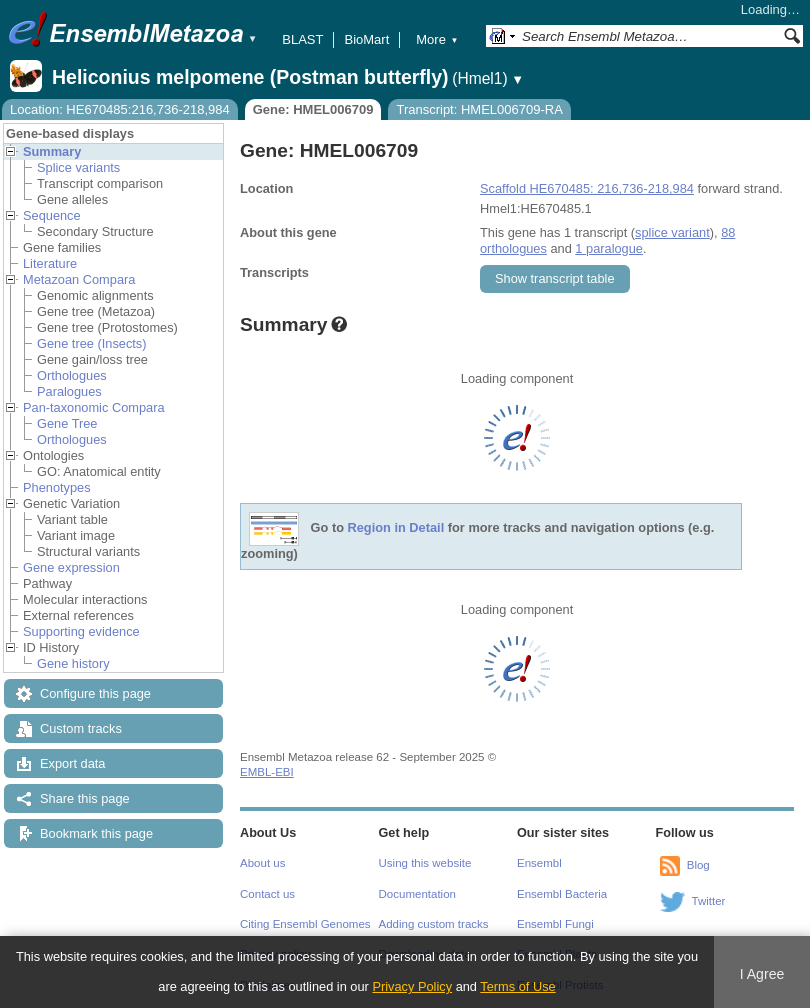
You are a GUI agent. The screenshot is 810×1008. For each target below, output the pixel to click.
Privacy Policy (412, 986)
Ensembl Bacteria (562, 894)
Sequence (52, 215)
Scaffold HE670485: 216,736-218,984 (587, 188)
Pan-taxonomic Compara (94, 407)
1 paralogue (609, 248)
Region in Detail (396, 528)
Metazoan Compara (79, 279)
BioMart (366, 39)
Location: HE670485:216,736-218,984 (120, 109)
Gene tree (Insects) (92, 343)
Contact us (267, 894)
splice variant (672, 232)
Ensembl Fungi (555, 924)
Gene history (73, 663)
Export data (72, 763)
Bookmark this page (96, 833)
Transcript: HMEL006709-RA (479, 109)
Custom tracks (81, 728)
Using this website (425, 863)
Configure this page (95, 693)
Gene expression (71, 567)
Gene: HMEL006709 (313, 109)
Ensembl (539, 863)
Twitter (709, 901)
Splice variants (78, 167)
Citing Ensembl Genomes (305, 924)
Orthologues (72, 375)
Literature (50, 263)
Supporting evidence (81, 631)
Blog (698, 865)
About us (262, 863)
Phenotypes (57, 487)
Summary (52, 151)
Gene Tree (67, 423)
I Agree (762, 974)
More (437, 39)
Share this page (85, 798)
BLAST (302, 39)
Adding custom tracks (434, 924)
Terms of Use (517, 986)
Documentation (417, 894)
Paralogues (69, 391)
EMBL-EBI (267, 772)
